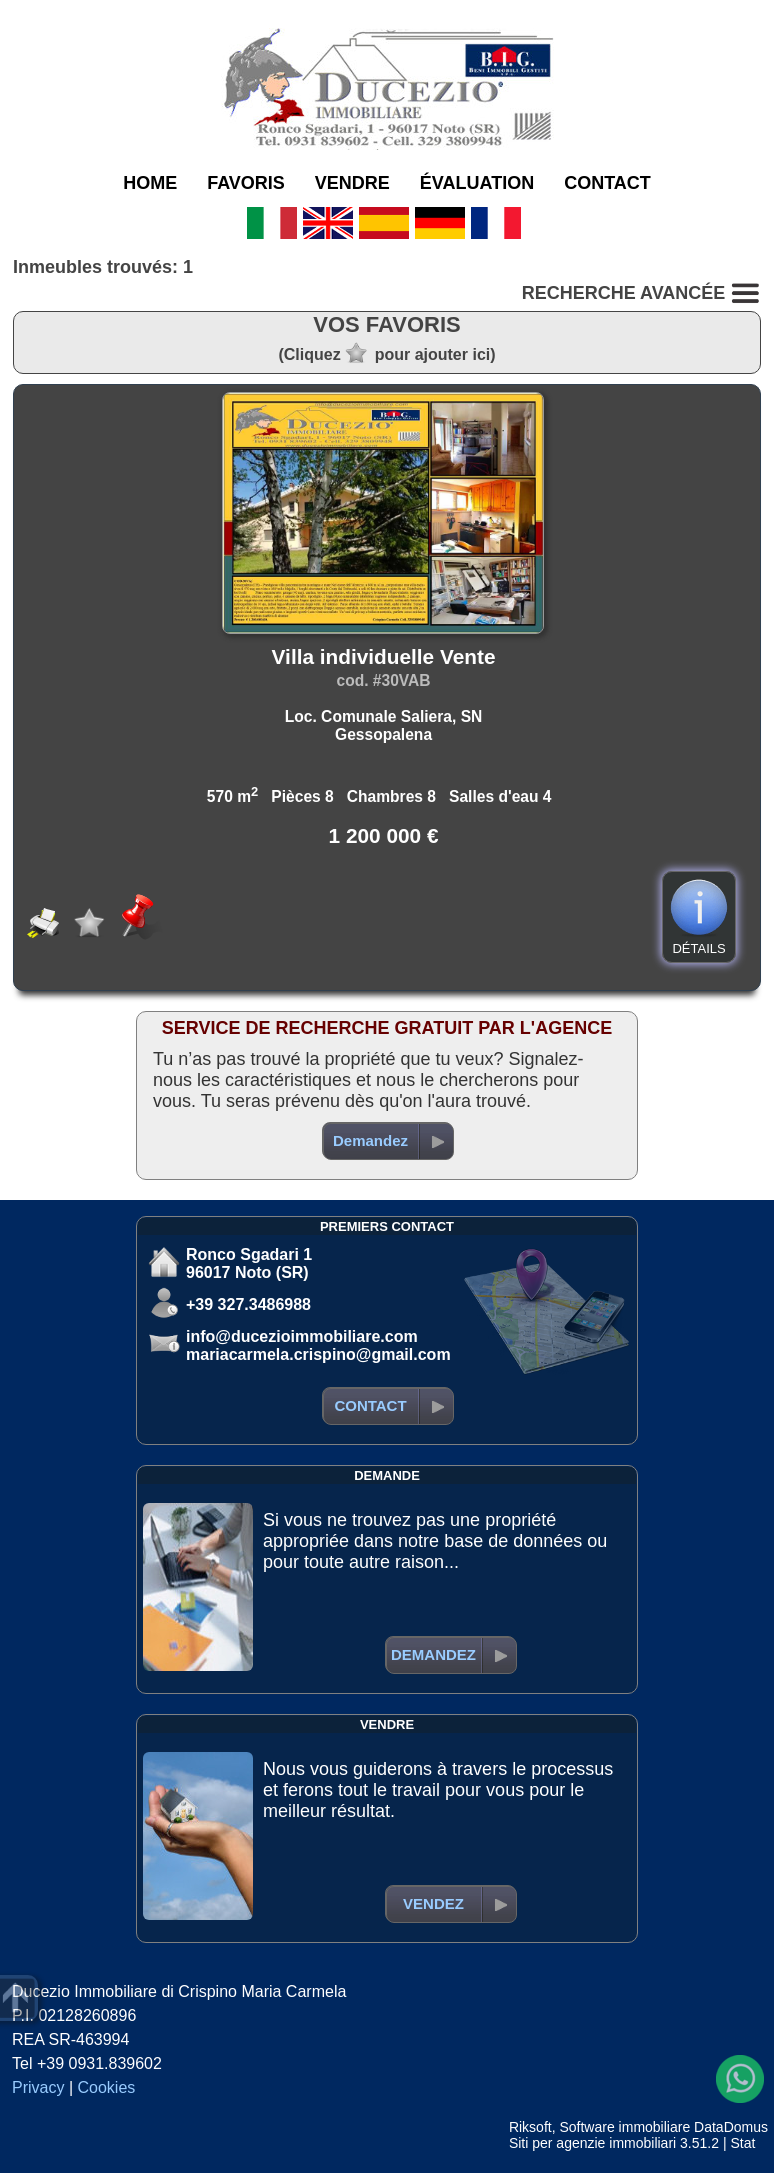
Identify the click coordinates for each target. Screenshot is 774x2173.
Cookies (107, 2087)
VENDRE (352, 183)
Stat (742, 2143)
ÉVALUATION (477, 183)
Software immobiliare (624, 2127)
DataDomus (731, 2127)
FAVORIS (246, 183)
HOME (150, 183)
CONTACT (607, 183)
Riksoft (530, 2127)
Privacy (38, 2087)
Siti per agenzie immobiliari (592, 2143)
